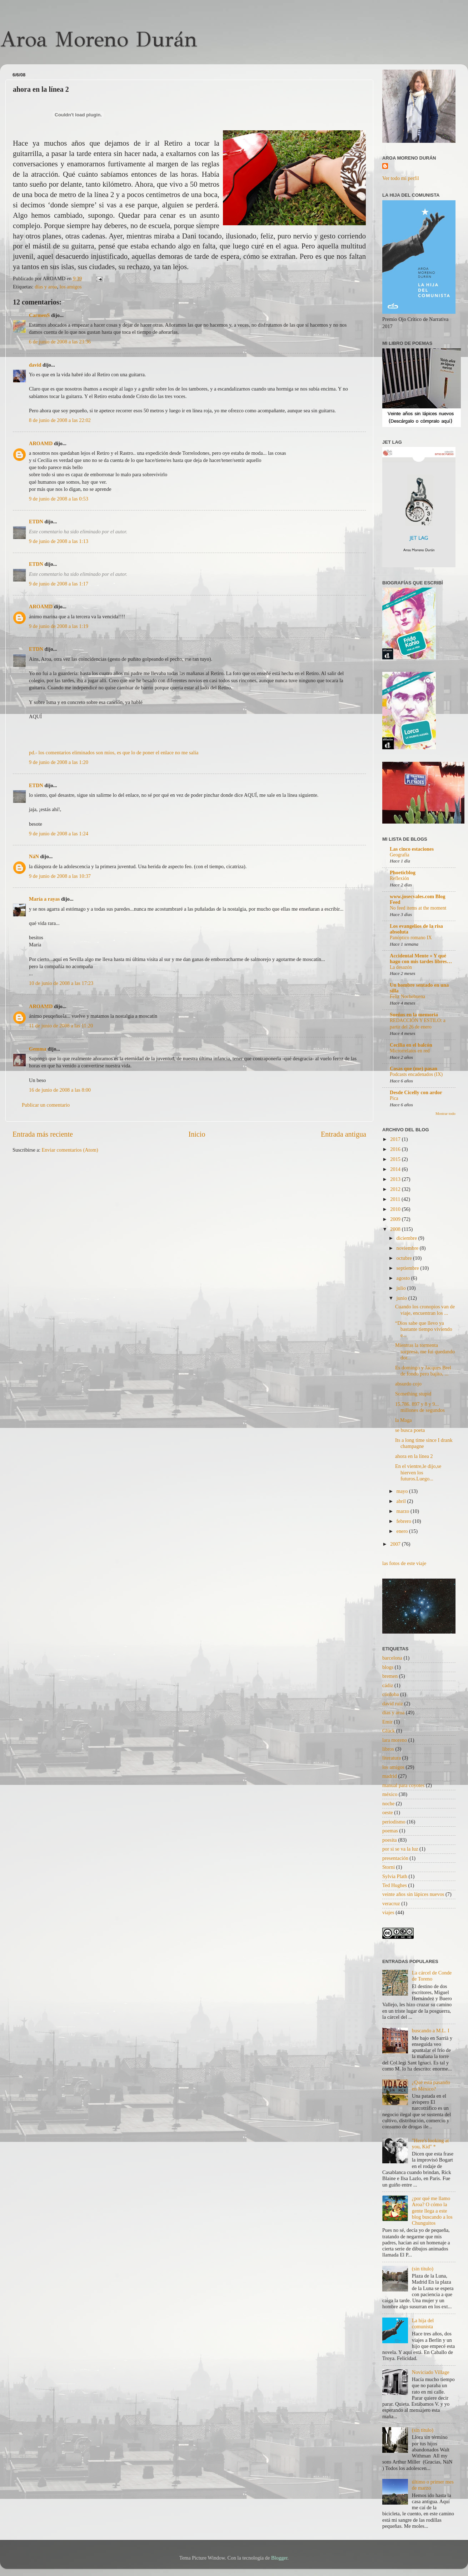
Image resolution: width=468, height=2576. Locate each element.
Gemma (37, 1049)
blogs (387, 1667)
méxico (389, 1794)
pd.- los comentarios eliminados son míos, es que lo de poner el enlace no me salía (113, 752)
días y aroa (46, 287)
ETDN (36, 521)
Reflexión (399, 878)
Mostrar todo (445, 1113)
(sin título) (422, 2268)
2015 (396, 1159)
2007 (396, 1544)
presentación (395, 1858)
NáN (34, 856)
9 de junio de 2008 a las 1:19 (58, 626)
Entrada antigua (343, 1134)
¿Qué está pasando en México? (431, 2085)
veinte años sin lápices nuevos (413, 1894)
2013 (396, 1179)
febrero (405, 1521)
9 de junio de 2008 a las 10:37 (60, 876)
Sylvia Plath (394, 1876)
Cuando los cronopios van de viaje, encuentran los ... (425, 1309)
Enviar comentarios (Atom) (70, 1150)
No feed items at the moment (418, 908)
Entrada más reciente (43, 1134)
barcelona (392, 1658)
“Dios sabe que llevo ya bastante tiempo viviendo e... (423, 1329)
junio (402, 1298)
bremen (390, 1676)
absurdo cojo (408, 1384)
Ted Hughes (394, 1885)
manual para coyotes (403, 1785)
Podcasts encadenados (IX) (416, 1074)
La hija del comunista (423, 2323)
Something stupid (413, 1394)
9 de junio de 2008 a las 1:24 (58, 833)
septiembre (408, 1268)
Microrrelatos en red (410, 1050)
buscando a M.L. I (430, 2030)
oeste (387, 1812)
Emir (387, 1722)
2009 (396, 1219)
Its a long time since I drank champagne (424, 1443)
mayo (403, 1491)
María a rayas (44, 899)
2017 (396, 1139)
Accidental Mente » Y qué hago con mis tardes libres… (421, 958)
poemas (390, 1830)
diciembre (407, 1238)
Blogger (279, 2558)
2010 (396, 1209)
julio (402, 1288)
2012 (396, 1189)
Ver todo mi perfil (400, 178)
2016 (396, 1149)
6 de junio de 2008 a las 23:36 (60, 341)
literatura (391, 1758)
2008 (396, 1229)
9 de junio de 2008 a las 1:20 (58, 762)
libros (388, 1749)
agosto (404, 1278)
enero (403, 1531)
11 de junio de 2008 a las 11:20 (61, 1025)
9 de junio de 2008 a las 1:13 (58, 541)
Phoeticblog (402, 872)
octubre (405, 1258)
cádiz (387, 1685)
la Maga (403, 1420)
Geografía (399, 854)
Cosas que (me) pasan (413, 1068)
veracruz (391, 1903)
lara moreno (394, 1740)
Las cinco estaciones (412, 849)
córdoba (390, 1694)
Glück (388, 1731)
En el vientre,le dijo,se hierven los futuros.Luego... (418, 1472)
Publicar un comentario (46, 1105)
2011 (396, 1199)
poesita (389, 1840)
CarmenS (39, 315)
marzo (404, 1511)
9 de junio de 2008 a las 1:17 (58, 584)
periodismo (393, 1822)
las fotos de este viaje (404, 1563)
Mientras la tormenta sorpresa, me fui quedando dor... (425, 1351)
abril (402, 1501)
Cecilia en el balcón (411, 1045)
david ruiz (392, 1703)
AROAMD (41, 443)
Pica (394, 1098)
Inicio (196, 1134)
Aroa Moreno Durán (98, 39)
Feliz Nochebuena (407, 996)
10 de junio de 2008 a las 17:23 (61, 983)
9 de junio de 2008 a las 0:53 (58, 499)
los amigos (71, 287)
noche (388, 1803)
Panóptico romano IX (411, 937)
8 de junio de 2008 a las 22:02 (60, 420)
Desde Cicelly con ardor (416, 1092)
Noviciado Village (430, 2372)
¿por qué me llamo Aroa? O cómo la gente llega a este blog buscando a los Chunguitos (432, 2210)
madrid (389, 1776)
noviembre (408, 1248)
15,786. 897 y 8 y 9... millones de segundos (420, 1407)
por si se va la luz (400, 1849)
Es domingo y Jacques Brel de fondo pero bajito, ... (423, 1371)
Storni (388, 1867)
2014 (396, 1169)
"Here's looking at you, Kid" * (430, 2143)
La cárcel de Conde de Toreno (432, 1976)
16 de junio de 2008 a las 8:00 (60, 1090)
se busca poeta (410, 1430)
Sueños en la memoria (414, 1014)
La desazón (401, 967)
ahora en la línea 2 (414, 1456)
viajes (388, 1912)
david (35, 365)
